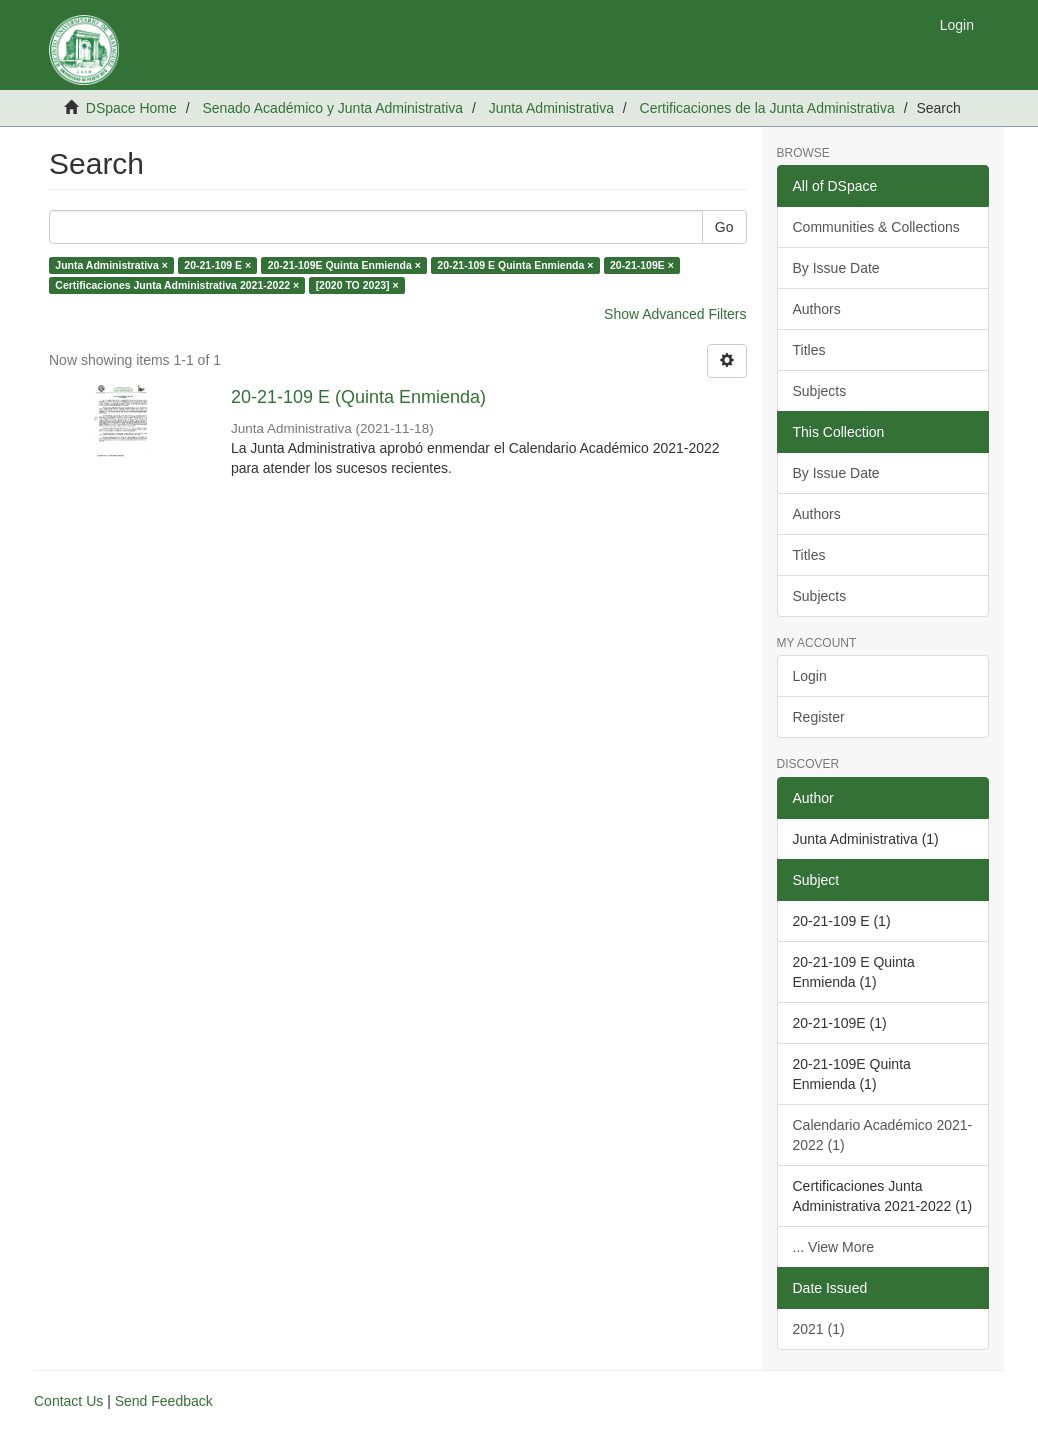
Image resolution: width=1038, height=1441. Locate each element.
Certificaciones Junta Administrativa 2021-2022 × (177, 285)
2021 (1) (819, 1329)
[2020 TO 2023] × (357, 285)
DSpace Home (131, 108)
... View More (833, 1247)
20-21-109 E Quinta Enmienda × (515, 265)
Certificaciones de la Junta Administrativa (767, 108)
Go (724, 227)
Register (819, 717)
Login (810, 676)
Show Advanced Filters (675, 314)
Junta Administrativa (551, 108)
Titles (809, 350)
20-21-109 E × (217, 265)
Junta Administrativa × (111, 265)
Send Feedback (164, 1401)
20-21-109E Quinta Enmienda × (344, 265)
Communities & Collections (876, 227)
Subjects (820, 391)
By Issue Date (836, 268)
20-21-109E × (642, 265)
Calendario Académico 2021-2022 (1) (883, 1135)
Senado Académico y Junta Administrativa (332, 108)
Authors (817, 309)
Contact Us (68, 1401)
